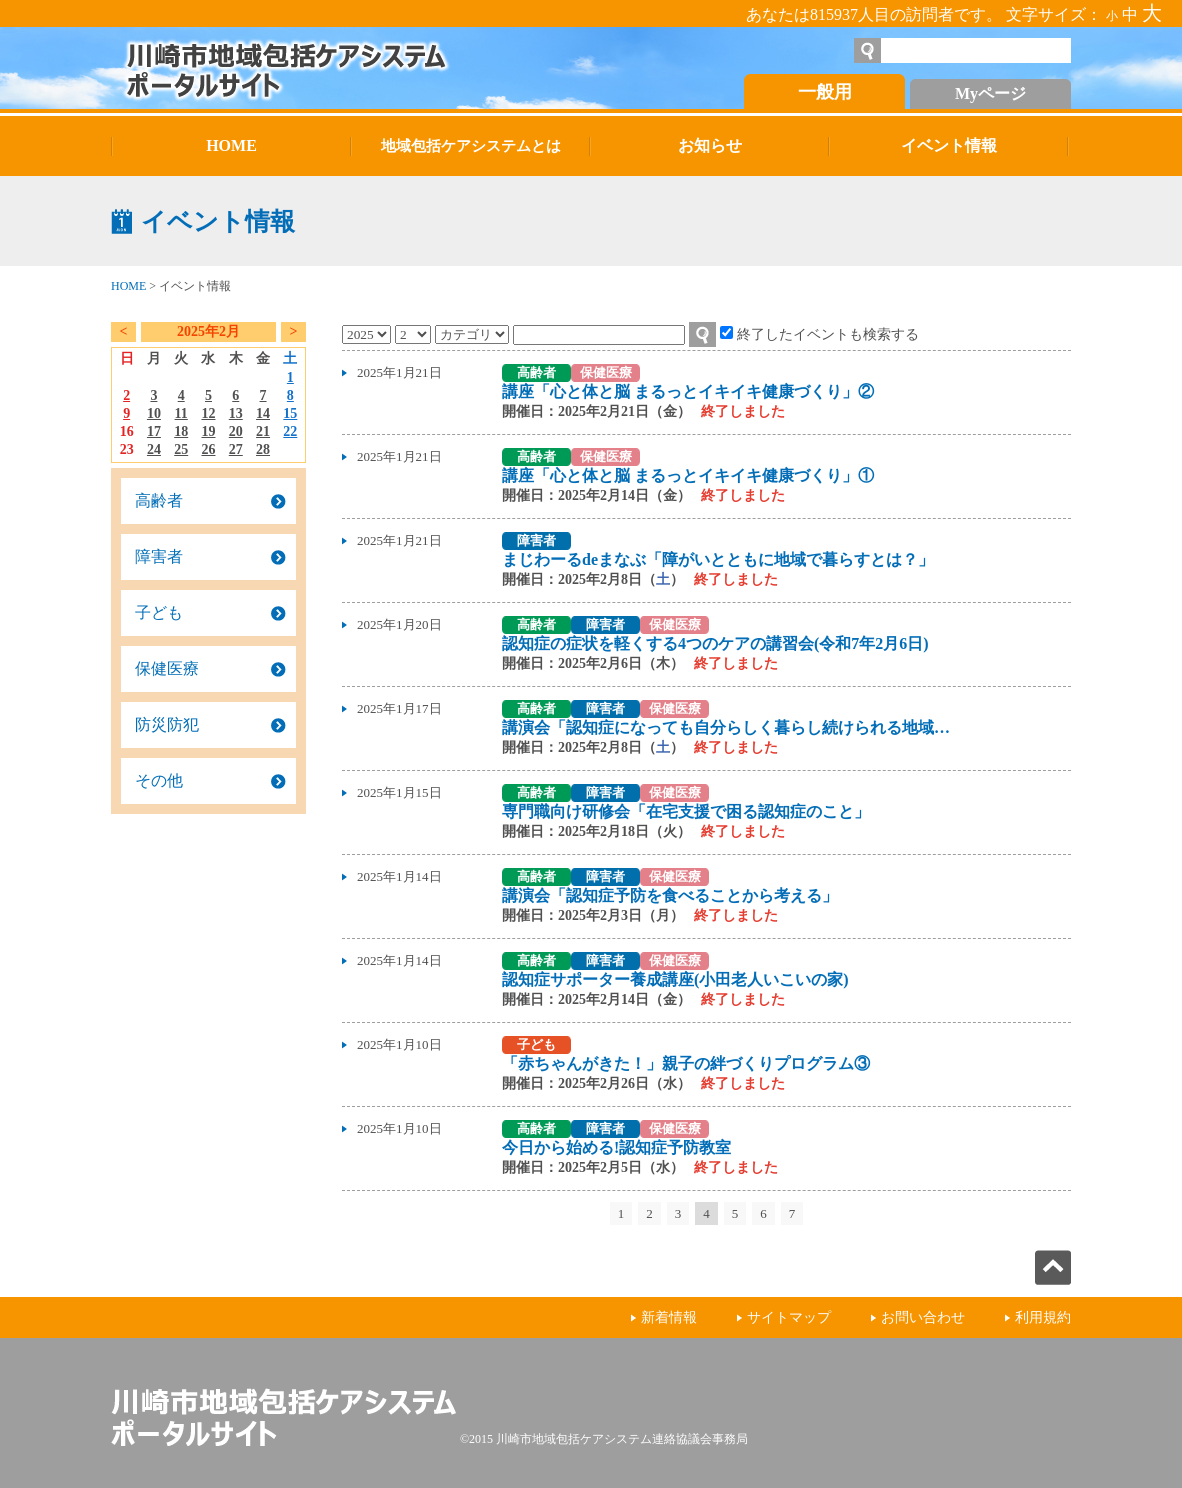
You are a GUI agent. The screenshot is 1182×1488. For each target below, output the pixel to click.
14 (263, 413)
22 (290, 431)
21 (263, 431)
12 (208, 413)
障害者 (159, 556)
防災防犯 (167, 724)
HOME (128, 286)
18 (181, 431)
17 (154, 431)
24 (154, 449)
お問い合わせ (923, 1317)
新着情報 (669, 1317)
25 (181, 449)
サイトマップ (789, 1317)
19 (208, 431)
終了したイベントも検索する (828, 334)
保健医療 (167, 668)
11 (181, 413)
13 (236, 413)
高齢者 (159, 500)
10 (154, 413)
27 (236, 449)
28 (263, 449)
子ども (159, 612)
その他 (159, 780)
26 (208, 449)
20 (236, 431)
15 (290, 413)
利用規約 (1043, 1317)
